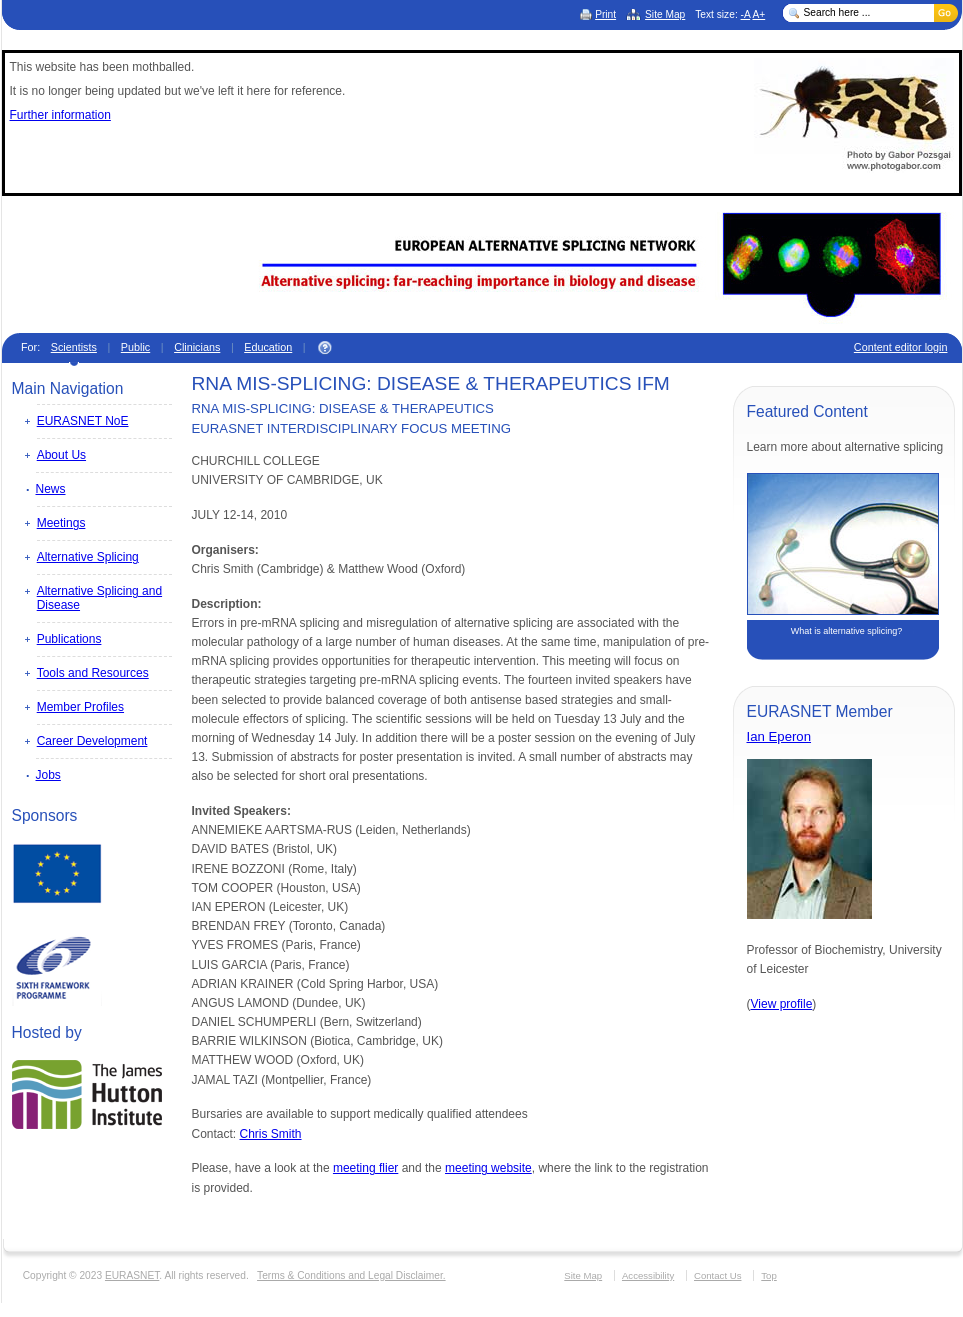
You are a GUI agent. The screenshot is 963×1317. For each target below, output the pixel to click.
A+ (758, 14)
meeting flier (365, 1168)
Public (135, 347)
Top (768, 1275)
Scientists (74, 347)
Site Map (665, 14)
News (51, 489)
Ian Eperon (779, 736)
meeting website (488, 1168)
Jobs (48, 775)
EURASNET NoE (83, 421)
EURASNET (132, 1275)
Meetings (61, 523)
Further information (60, 115)
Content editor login (901, 347)
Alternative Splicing (88, 557)
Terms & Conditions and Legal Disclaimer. (351, 1275)
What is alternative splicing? (847, 631)
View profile (782, 1004)
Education (268, 347)
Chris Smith (271, 1134)
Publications (69, 639)
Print (605, 14)
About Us (61, 455)
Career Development (92, 741)
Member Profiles (80, 707)
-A (746, 14)
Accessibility (648, 1275)
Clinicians (197, 347)
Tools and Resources (93, 673)
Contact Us (717, 1275)
